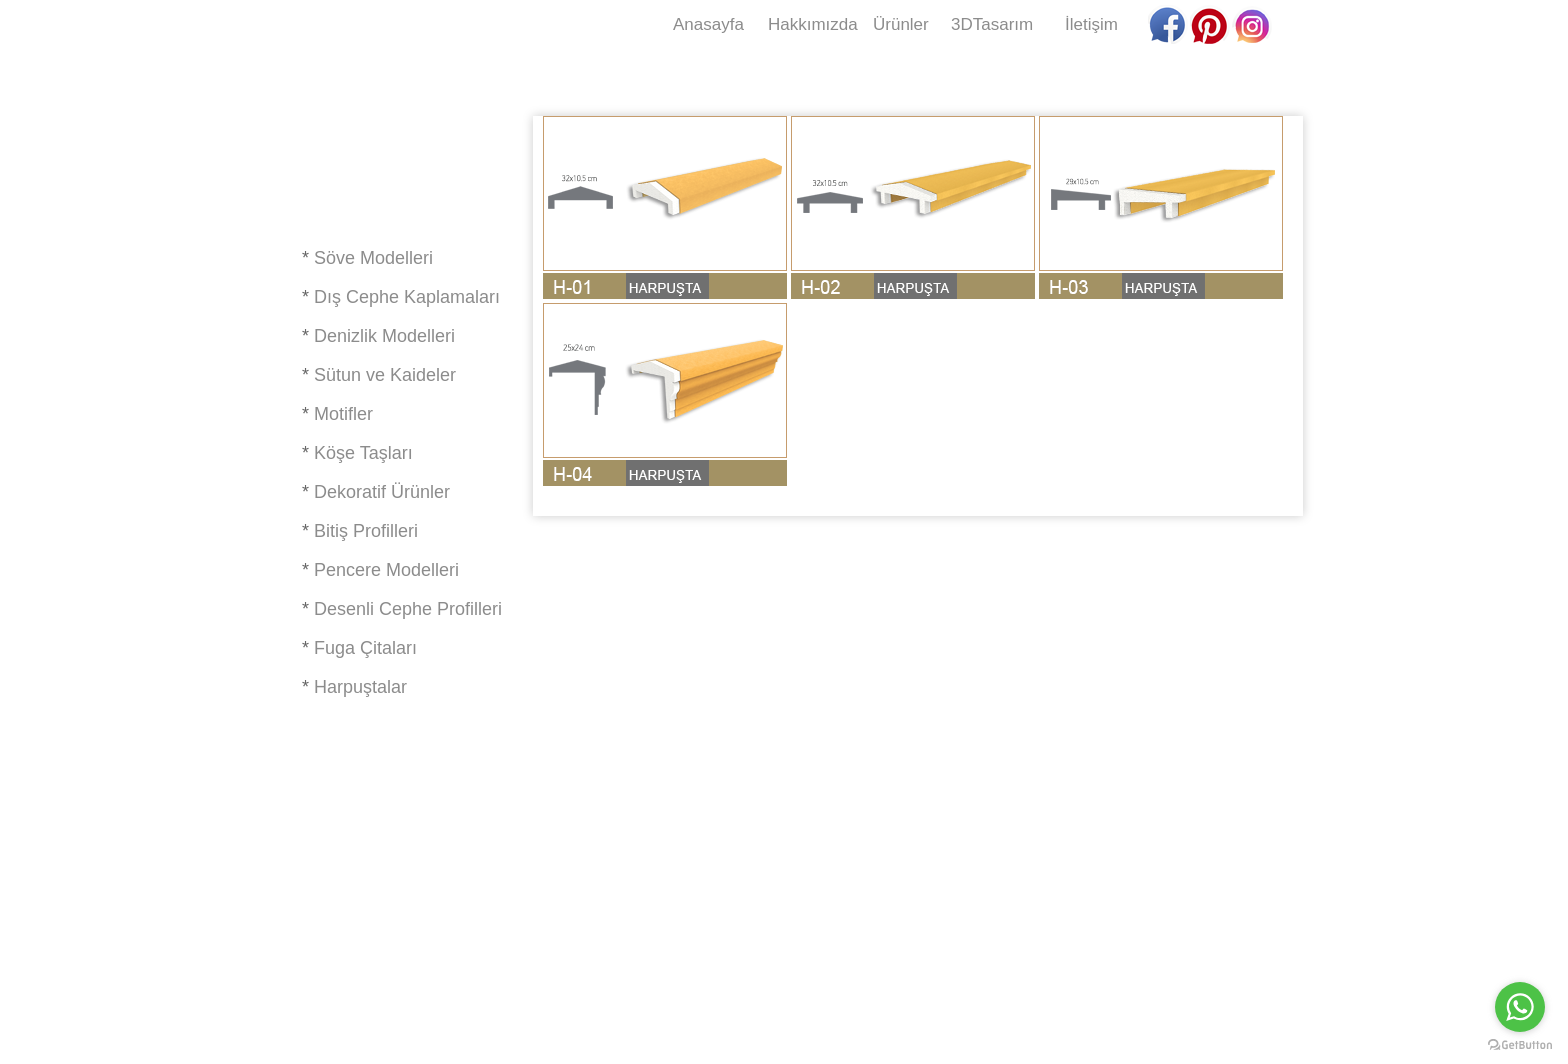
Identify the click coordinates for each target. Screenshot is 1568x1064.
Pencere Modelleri (386, 570)
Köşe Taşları (363, 453)
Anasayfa (708, 24)
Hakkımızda (813, 24)
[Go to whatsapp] (1520, 1007)
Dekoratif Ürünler (382, 492)
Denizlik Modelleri (384, 336)
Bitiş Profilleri (366, 531)
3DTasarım (992, 24)
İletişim (1091, 24)
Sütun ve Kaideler (385, 375)
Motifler (343, 414)
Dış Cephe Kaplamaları (407, 297)
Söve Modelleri (373, 258)
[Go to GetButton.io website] (1520, 1044)
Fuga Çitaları (365, 648)
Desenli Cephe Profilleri (408, 609)
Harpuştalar (360, 687)
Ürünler (901, 24)
